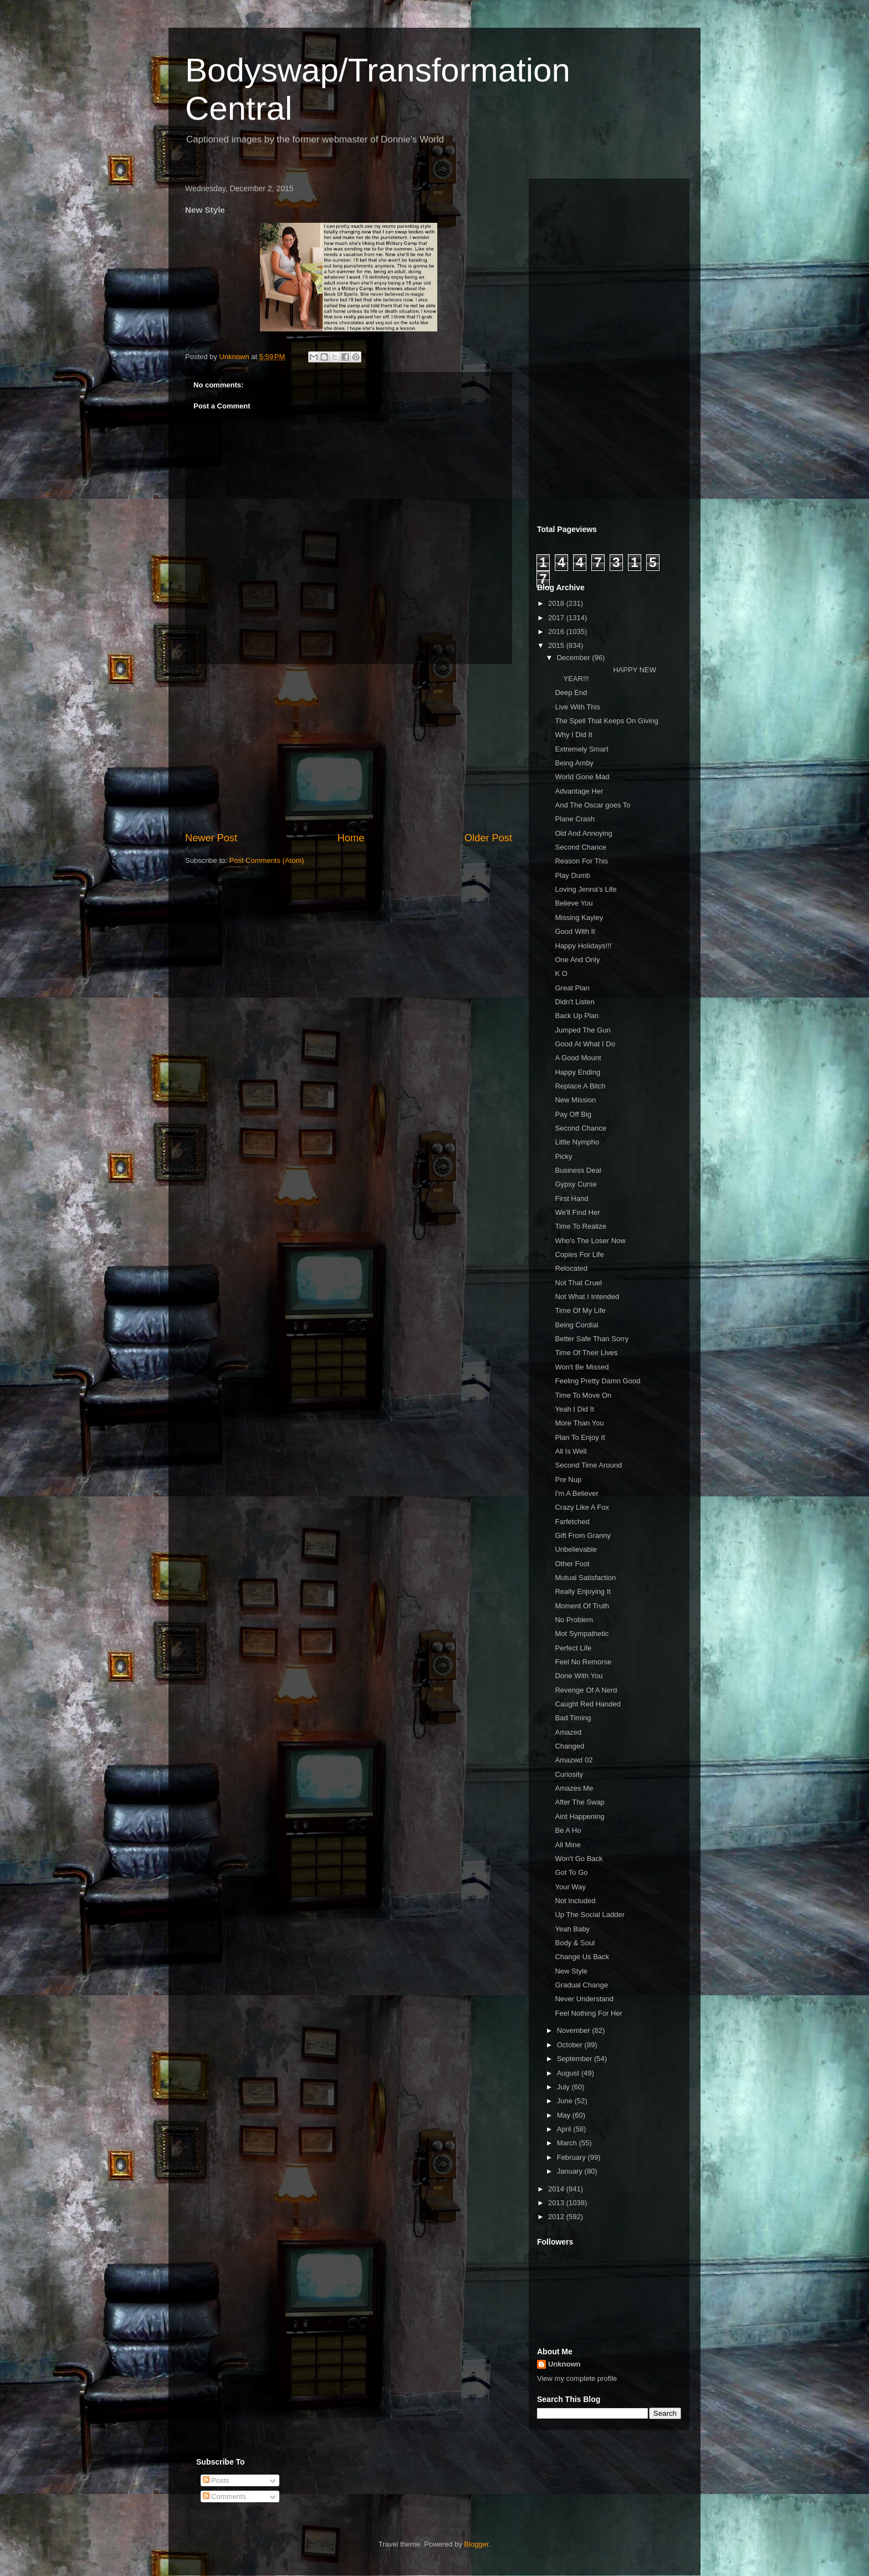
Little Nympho (577, 1142)
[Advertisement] (348, 747)
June (566, 2101)
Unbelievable (575, 1549)
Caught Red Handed (588, 1704)
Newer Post (211, 838)
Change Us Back (582, 1957)
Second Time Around (588, 1465)
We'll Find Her (577, 1212)
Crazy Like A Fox (582, 1507)
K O (561, 973)
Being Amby (574, 763)
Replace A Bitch (580, 1086)
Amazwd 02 (573, 1760)
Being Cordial (576, 1325)
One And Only (577, 959)
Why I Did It (573, 734)
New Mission (575, 1100)
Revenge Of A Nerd (586, 1690)
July (564, 2087)
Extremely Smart (581, 749)
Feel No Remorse (583, 1662)
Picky (563, 1156)
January (571, 2171)
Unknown (564, 2364)
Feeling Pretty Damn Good (597, 1381)
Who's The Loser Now (590, 1240)
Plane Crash (575, 819)
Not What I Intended (587, 1296)
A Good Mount (578, 1058)
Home (351, 838)
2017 (557, 618)
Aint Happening (579, 1816)
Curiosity (569, 1774)
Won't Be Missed (582, 1367)
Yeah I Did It (574, 1409)
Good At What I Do (585, 1044)
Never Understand (584, 1999)
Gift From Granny (582, 1535)
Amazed (568, 1732)
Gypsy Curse (575, 1184)
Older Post (488, 838)
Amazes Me (574, 1788)
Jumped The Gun (582, 1030)
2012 (557, 2216)
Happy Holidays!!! (583, 946)
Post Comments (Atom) (266, 860)
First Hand (571, 1198)
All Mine (567, 1845)
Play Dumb (572, 875)
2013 (557, 2203)
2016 (557, 631)
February (572, 2157)
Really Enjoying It (582, 1591)
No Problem (574, 1620)
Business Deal (578, 1170)
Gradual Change (581, 1985)
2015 (557, 645)
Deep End (571, 692)
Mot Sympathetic (582, 1633)
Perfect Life (573, 1648)
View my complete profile (577, 2378)
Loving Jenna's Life (585, 889)
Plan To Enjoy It (580, 1437)
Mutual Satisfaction (585, 1577)
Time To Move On (583, 1395)
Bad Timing (573, 1718)
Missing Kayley (579, 917)
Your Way (570, 1887)
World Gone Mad (582, 777)
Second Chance (580, 847)
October (571, 2045)
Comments (224, 2496)
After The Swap (579, 1802)
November (574, 2030)
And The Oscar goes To (592, 805)
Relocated (571, 1268)
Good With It (575, 931)
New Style (571, 1971)
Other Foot (572, 1564)
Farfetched (572, 1521)
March (568, 2143)
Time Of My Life (580, 1310)
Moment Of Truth (582, 1606)
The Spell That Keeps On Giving (606, 721)
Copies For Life (579, 1254)
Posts (216, 2480)
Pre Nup (568, 1479)
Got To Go (571, 1872)
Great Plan (572, 988)
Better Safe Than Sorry (591, 1339)
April (565, 2129)
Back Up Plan (577, 1015)
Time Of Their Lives (586, 1352)
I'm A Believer (576, 1493)
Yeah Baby (572, 1929)
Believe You (573, 903)
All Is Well (570, 1451)
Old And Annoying (583, 833)
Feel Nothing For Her (588, 2013)
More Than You (579, 1423)
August (569, 2073)
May (564, 2115)
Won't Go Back (578, 1858)
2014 (557, 2189)
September (575, 2058)
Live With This (577, 707)
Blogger (476, 2544)
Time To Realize (580, 1226)
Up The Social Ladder (590, 1914)
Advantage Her (579, 791)
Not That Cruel (578, 1283)
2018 (557, 603)
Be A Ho (568, 1830)
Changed (569, 1746)
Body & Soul (575, 1943)
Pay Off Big (573, 1114)
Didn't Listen (574, 1002)
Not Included (575, 1901)
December (574, 657)
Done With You (578, 1676)
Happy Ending (577, 1072)
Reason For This (581, 861)
